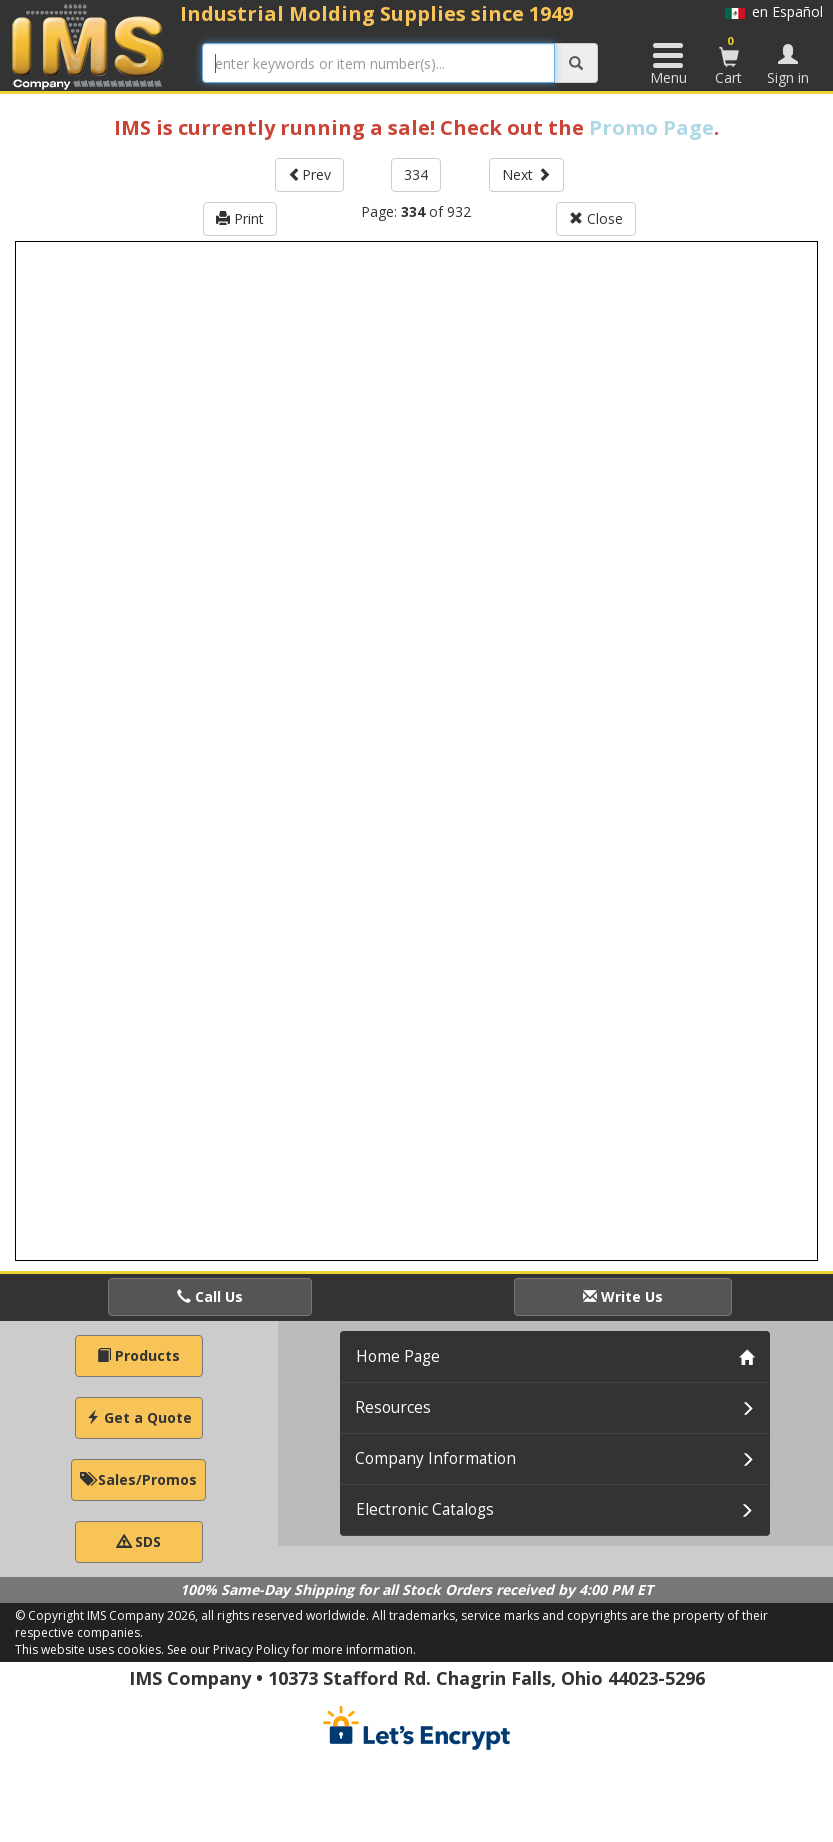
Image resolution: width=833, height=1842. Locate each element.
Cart (729, 60)
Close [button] (596, 218)
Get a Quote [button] (139, 1417)
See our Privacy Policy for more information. (291, 1649)
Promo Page (651, 127)
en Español (774, 11)
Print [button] (240, 218)
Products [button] (138, 1355)
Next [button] (526, 174)
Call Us (210, 1296)
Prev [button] (309, 174)
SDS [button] (139, 1541)
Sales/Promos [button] (138, 1479)
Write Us (623, 1296)
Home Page (398, 1356)
